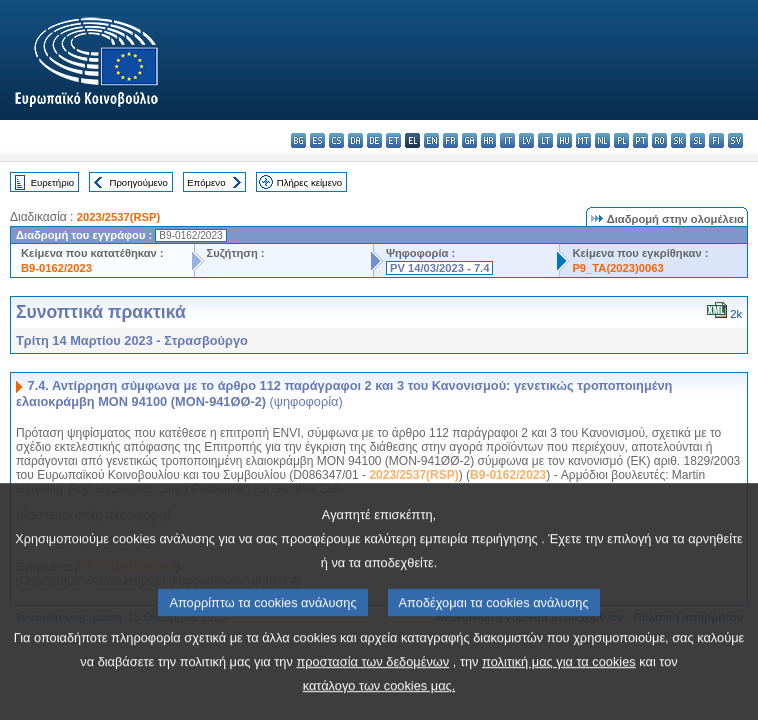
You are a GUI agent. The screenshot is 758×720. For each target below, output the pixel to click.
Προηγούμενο (138, 182)
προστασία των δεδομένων (372, 690)
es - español (317, 140)
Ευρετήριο (52, 182)
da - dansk (355, 140)
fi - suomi (716, 140)
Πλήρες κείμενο (309, 182)
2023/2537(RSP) (118, 217)
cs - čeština (336, 140)
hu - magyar (564, 140)
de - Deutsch (374, 140)
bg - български (298, 140)
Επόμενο (206, 182)
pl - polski (621, 140)
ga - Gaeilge (469, 140)
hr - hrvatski (488, 140)
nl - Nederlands (602, 140)
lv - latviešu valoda (526, 140)
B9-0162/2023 (56, 268)
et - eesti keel (393, 140)
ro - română (659, 140)
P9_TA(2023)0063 (617, 268)
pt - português (640, 140)
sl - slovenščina (697, 140)
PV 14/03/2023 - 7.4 (440, 268)
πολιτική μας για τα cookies (559, 690)
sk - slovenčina (678, 140)
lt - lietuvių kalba (545, 140)
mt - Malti (583, 140)
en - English (431, 140)
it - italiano (507, 140)
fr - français (450, 140)
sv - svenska (735, 140)
